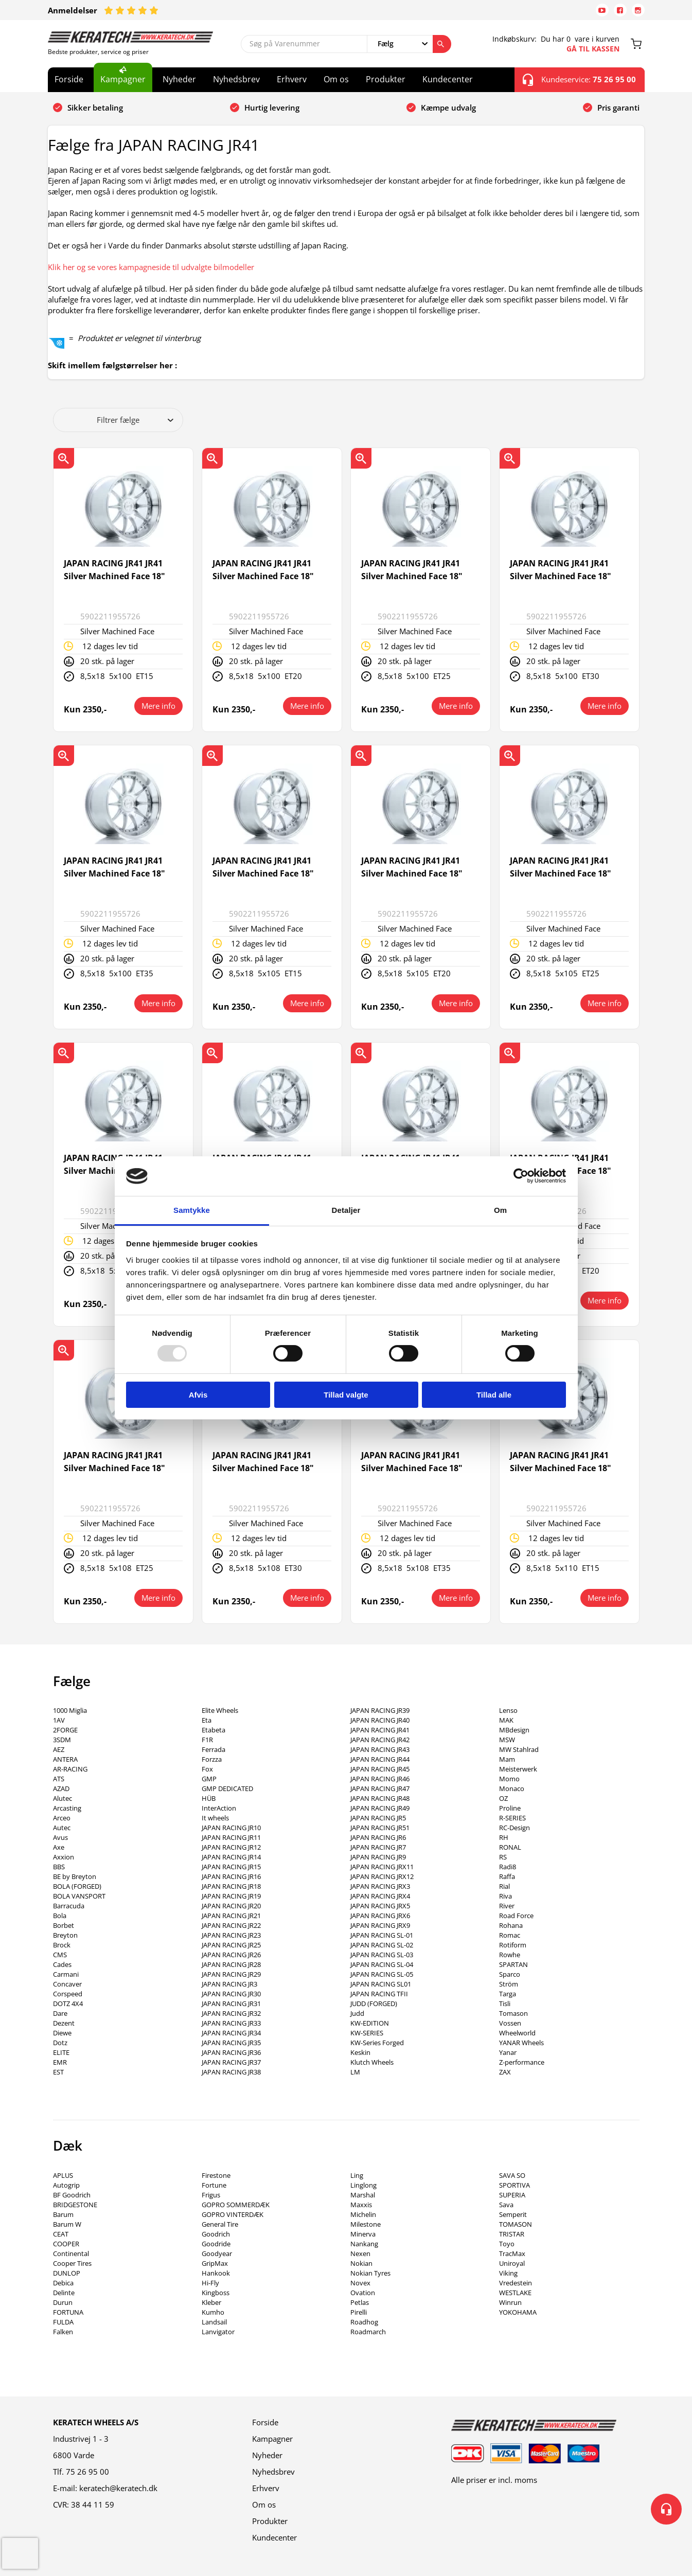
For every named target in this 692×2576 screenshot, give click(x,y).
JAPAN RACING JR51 (380, 1827)
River (506, 1905)
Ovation (362, 2292)
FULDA (63, 2322)
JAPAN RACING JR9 (378, 1857)
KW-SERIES (366, 2032)
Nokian (361, 2263)
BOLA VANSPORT (79, 1896)
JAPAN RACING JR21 (231, 1915)
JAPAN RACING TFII (379, 1993)
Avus (60, 1837)
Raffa (507, 1876)
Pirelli (358, 2312)
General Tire (220, 2224)
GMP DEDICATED (227, 1788)
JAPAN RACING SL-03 (381, 1954)
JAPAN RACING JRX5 (380, 1905)
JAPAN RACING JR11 (231, 1837)
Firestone (216, 2175)
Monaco (511, 1788)
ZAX (505, 2072)
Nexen (360, 2253)
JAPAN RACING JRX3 (380, 1886)
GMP (209, 1778)
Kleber (211, 2302)
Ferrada (213, 1749)
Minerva (363, 2234)
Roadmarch (368, 2331)
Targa (507, 1993)
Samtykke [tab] (191, 1210)
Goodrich (216, 2234)
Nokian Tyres (370, 2273)
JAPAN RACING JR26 (231, 1954)
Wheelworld (517, 2032)
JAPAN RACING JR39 (380, 1710)
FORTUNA (68, 2312)
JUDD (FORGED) (373, 2003)
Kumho (213, 2312)
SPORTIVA (514, 2185)
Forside (69, 79)
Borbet (63, 1925)
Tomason (513, 2013)
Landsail (214, 2322)
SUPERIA (512, 2194)
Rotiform (512, 1944)
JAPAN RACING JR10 (231, 1827)
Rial (504, 1886)
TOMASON (515, 2224)
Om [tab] (500, 1210)
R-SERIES (512, 1817)
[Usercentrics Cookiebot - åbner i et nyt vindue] (521, 1176)
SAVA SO (512, 2175)
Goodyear (217, 2253)
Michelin (363, 2214)
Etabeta (213, 1729)
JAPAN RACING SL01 (380, 1984)
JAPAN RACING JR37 (231, 2062)
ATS (58, 1778)
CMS (60, 1954)
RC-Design (514, 1827)
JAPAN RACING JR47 (380, 1788)
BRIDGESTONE (75, 2204)
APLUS (63, 2175)
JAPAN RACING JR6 (378, 1837)
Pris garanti (618, 107)
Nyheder (179, 79)
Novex (360, 2282)
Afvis (198, 1394)
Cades (62, 1964)
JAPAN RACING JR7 (378, 1847)
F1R (207, 1739)
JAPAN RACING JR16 (231, 1876)
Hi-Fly (210, 2282)
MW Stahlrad (519, 1749)
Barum (63, 2214)
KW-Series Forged (377, 2042)
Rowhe (509, 1954)
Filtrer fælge (135, 420)
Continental (71, 2253)
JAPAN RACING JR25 (231, 1944)
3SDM (62, 1739)
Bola (59, 1915)
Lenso (508, 1710)
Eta (206, 1720)
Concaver (67, 1984)
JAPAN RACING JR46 (380, 1778)
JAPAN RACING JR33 (231, 2023)
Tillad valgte (346, 1394)
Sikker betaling (95, 107)
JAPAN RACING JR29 (231, 1974)
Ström (508, 1984)
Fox (207, 1769)
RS (503, 1857)
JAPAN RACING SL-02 (381, 1944)
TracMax (512, 2253)
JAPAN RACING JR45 (380, 1769)
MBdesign (514, 1729)
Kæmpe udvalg (448, 107)
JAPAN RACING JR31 (231, 2003)
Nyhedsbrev (236, 79)
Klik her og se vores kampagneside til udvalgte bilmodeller (151, 267)
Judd (357, 2013)
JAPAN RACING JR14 (231, 1857)
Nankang (364, 2243)
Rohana (511, 1925)
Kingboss (215, 2292)
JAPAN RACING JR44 (380, 1759)
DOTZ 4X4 (68, 2003)
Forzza (212, 1759)
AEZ (58, 1749)
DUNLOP (66, 2273)
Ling (356, 2175)
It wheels (215, 1817)
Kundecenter (447, 79)
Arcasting (67, 1808)
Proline (510, 1808)
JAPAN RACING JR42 (380, 1739)
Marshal (362, 2194)
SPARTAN (513, 1964)
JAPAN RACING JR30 (231, 1993)
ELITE (61, 2052)
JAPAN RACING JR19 (231, 1896)
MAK (506, 1720)
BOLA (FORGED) (77, 1886)
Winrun (510, 2302)
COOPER (66, 2243)
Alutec (62, 1798)
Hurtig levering (271, 107)
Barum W (67, 2224)
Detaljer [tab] (346, 1210)
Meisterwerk (518, 1769)
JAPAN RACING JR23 (231, 1935)
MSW (507, 1739)
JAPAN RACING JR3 (229, 1984)
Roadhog (364, 2322)
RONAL (510, 1847)
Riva (505, 1896)
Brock (61, 1944)
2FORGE (65, 1729)
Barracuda (68, 1905)
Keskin (360, 2052)
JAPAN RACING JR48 (380, 1798)
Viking (508, 2273)
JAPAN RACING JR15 (231, 1866)
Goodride (216, 2243)
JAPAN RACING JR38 (231, 2072)
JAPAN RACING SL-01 (381, 1935)
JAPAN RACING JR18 (231, 1886)
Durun (63, 2302)
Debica (63, 2282)
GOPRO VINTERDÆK (232, 2214)
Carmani (66, 1974)
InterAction (219, 1808)
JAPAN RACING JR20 (231, 1905)
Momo (509, 1778)
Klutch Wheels (372, 2062)
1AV (59, 1720)
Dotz (60, 2042)
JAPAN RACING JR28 (231, 1964)
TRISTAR (511, 2234)
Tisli (504, 2003)
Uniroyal (512, 2263)
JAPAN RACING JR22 (231, 1925)
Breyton (65, 1935)
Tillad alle (493, 1394)
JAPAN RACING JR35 (231, 2042)
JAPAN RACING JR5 (378, 1817)
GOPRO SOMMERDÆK (236, 2204)
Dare (60, 2013)
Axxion (63, 1857)
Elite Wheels (220, 1710)
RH (503, 1837)
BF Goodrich (72, 2194)
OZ (503, 1798)
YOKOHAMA (518, 2312)
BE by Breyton (74, 1876)
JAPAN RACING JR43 (380, 1749)
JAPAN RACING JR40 (380, 1720)
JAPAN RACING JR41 (380, 1729)
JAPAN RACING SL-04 (381, 1964)
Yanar (508, 2052)
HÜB (209, 1798)
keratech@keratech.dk (118, 2488)
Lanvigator (218, 2331)
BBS (59, 1866)
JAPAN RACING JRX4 (380, 1896)
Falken (63, 2331)
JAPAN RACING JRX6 (380, 1915)
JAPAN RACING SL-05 (381, 1974)
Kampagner (123, 79)
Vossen (510, 2023)
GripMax (215, 2263)
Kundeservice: (579, 80)
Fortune (214, 2185)
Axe (58, 1847)
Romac (509, 1935)
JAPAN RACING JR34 (231, 2032)
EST (58, 2072)
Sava (506, 2204)
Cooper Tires (72, 2263)
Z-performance (521, 2062)
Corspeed (67, 1993)
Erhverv (292, 79)
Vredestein (515, 2282)
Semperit (513, 2214)
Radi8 (507, 1866)
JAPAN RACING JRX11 (382, 1866)
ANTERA (65, 1759)
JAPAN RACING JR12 (231, 1847)
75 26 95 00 (87, 2471)
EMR (60, 2062)
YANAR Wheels (521, 2042)
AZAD (61, 1788)
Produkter (385, 79)
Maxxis (361, 2204)
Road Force (516, 1915)
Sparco (509, 1974)
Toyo (506, 2243)
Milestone (365, 2224)
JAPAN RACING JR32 (231, 2013)
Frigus (211, 2194)
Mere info (158, 706)
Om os (336, 79)
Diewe (62, 2032)
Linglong (363, 2185)
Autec (61, 1827)
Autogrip (66, 2185)
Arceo (61, 1817)
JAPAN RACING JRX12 (382, 1876)
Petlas (359, 2302)
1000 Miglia (70, 1710)
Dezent (64, 2023)
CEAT (60, 2234)
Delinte (64, 2292)
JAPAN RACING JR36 (231, 2052)
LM (355, 2072)
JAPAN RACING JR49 (380, 1808)
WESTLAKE (515, 2292)
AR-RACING (70, 1769)
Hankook (216, 2273)
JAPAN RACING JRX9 (380, 1925)
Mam (507, 1759)
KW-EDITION (369, 2023)
